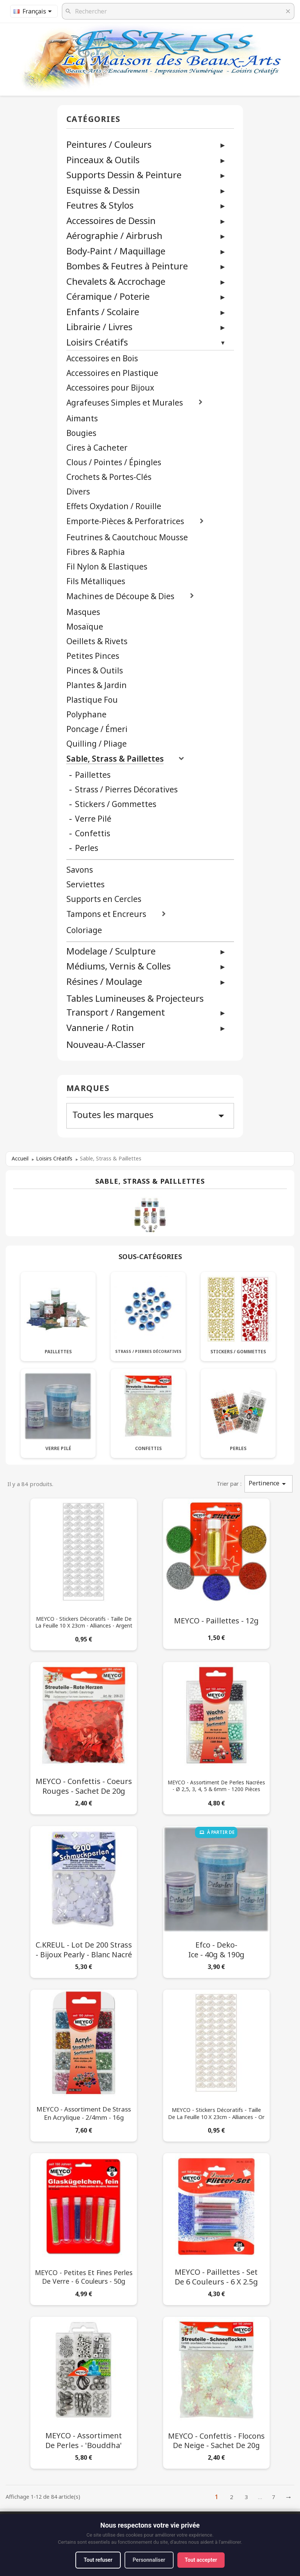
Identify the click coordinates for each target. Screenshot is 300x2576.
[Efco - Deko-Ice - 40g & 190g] (216, 1900)
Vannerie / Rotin (100, 1027)
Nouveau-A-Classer (105, 1045)
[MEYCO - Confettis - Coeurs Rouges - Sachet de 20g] (83, 1736)
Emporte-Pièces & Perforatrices (125, 521)
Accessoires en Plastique (112, 373)
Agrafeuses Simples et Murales (124, 403)
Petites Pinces (92, 656)
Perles (86, 848)
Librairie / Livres (99, 326)
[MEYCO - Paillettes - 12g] (216, 1572)
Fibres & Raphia (95, 552)
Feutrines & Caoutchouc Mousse (127, 537)
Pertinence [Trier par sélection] (268, 1483)
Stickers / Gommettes (115, 804)
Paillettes (93, 775)
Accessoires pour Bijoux (110, 388)
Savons (79, 870)
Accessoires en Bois (102, 358)
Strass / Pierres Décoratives (126, 790)
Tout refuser (98, 2560)
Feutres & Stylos (100, 205)
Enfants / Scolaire (102, 311)
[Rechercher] (178, 11)
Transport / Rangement (115, 1012)
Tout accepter (201, 2560)
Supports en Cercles (103, 899)
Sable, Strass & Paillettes (115, 759)
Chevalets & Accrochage (115, 281)
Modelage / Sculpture (111, 951)
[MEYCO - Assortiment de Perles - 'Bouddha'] (83, 2391)
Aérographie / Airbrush (114, 235)
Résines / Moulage (104, 981)
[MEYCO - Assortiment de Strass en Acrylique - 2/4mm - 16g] (83, 2064)
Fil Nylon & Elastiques (106, 567)
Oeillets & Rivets (97, 641)
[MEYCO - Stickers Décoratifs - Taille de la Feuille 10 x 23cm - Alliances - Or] (216, 2064)
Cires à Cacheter (97, 448)
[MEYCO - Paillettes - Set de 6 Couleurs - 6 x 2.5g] (216, 2227)
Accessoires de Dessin (111, 220)
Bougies (81, 433)
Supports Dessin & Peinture (124, 174)
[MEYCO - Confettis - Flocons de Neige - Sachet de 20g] (216, 2391)
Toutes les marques (150, 1115)
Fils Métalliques (95, 581)
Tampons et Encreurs (106, 914)
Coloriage (84, 930)
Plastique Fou (92, 700)
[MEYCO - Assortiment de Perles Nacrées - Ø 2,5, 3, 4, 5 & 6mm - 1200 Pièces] (216, 1736)
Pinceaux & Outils (103, 159)
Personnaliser (149, 2560)
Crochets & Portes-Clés (109, 477)
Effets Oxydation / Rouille (113, 506)
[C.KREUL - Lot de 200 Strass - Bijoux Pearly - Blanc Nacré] (83, 1900)
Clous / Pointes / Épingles (113, 462)
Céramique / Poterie (108, 296)
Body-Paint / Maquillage (115, 251)
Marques (88, 1088)
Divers (78, 492)
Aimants (82, 418)
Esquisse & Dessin (103, 190)
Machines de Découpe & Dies (120, 596)
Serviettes (85, 884)
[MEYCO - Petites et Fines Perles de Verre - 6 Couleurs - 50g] (83, 2227)
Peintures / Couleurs (109, 144)
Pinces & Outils (94, 671)
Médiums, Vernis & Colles (118, 966)
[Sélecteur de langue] (34, 11)
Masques (83, 612)
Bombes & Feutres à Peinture (127, 266)
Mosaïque (84, 627)
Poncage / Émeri (97, 729)
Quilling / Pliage (96, 744)
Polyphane (86, 714)
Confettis (92, 833)
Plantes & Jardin (96, 685)
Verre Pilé (93, 819)
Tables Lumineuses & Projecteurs (135, 998)
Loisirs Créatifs (97, 342)
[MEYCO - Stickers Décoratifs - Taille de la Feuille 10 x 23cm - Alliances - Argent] (83, 1572)
